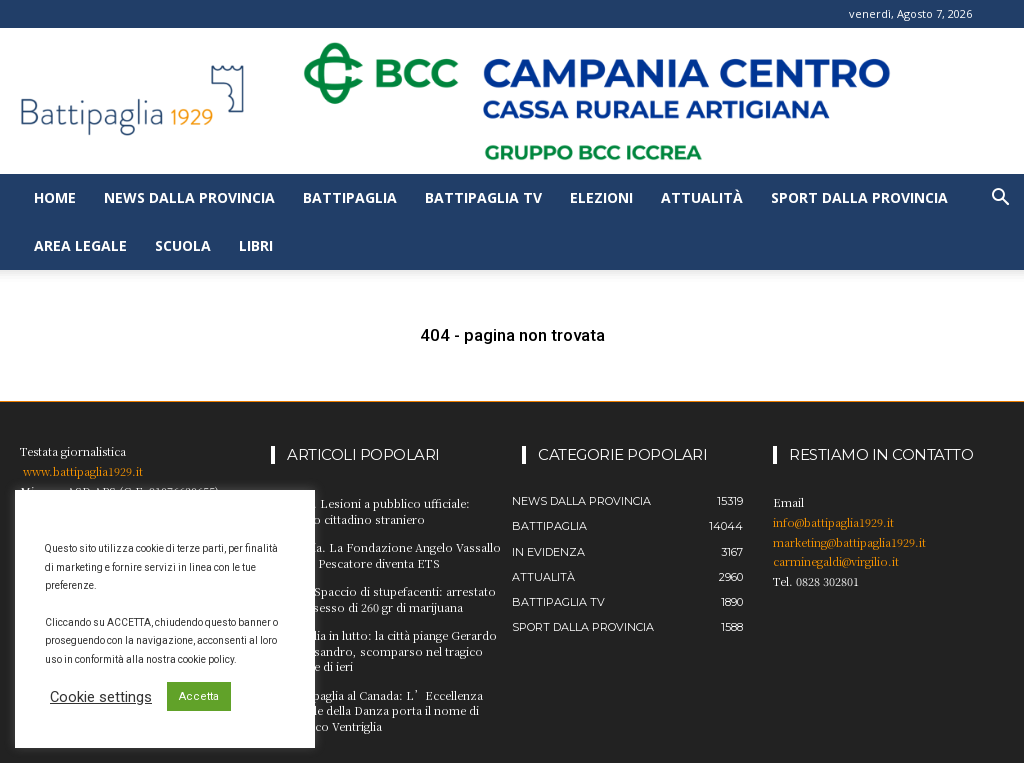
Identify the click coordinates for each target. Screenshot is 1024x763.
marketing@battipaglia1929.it (849, 542)
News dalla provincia (189, 197)
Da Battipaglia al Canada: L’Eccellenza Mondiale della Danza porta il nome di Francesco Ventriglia (376, 709)
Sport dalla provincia (859, 197)
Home (55, 197)
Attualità (702, 197)
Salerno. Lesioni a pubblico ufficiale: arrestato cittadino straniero (369, 510)
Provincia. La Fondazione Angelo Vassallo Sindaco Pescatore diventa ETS (384, 554)
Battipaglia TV (483, 197)
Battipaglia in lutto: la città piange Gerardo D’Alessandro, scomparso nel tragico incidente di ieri (384, 649)
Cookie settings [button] (101, 697)
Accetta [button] (199, 696)
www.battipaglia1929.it (83, 471)
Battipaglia (350, 197)
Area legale (80, 245)
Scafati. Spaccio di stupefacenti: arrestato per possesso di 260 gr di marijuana (382, 598)
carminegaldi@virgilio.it (836, 561)
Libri (256, 245)
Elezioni (601, 197)
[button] (1000, 199)
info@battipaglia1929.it (833, 522)
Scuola (183, 245)
